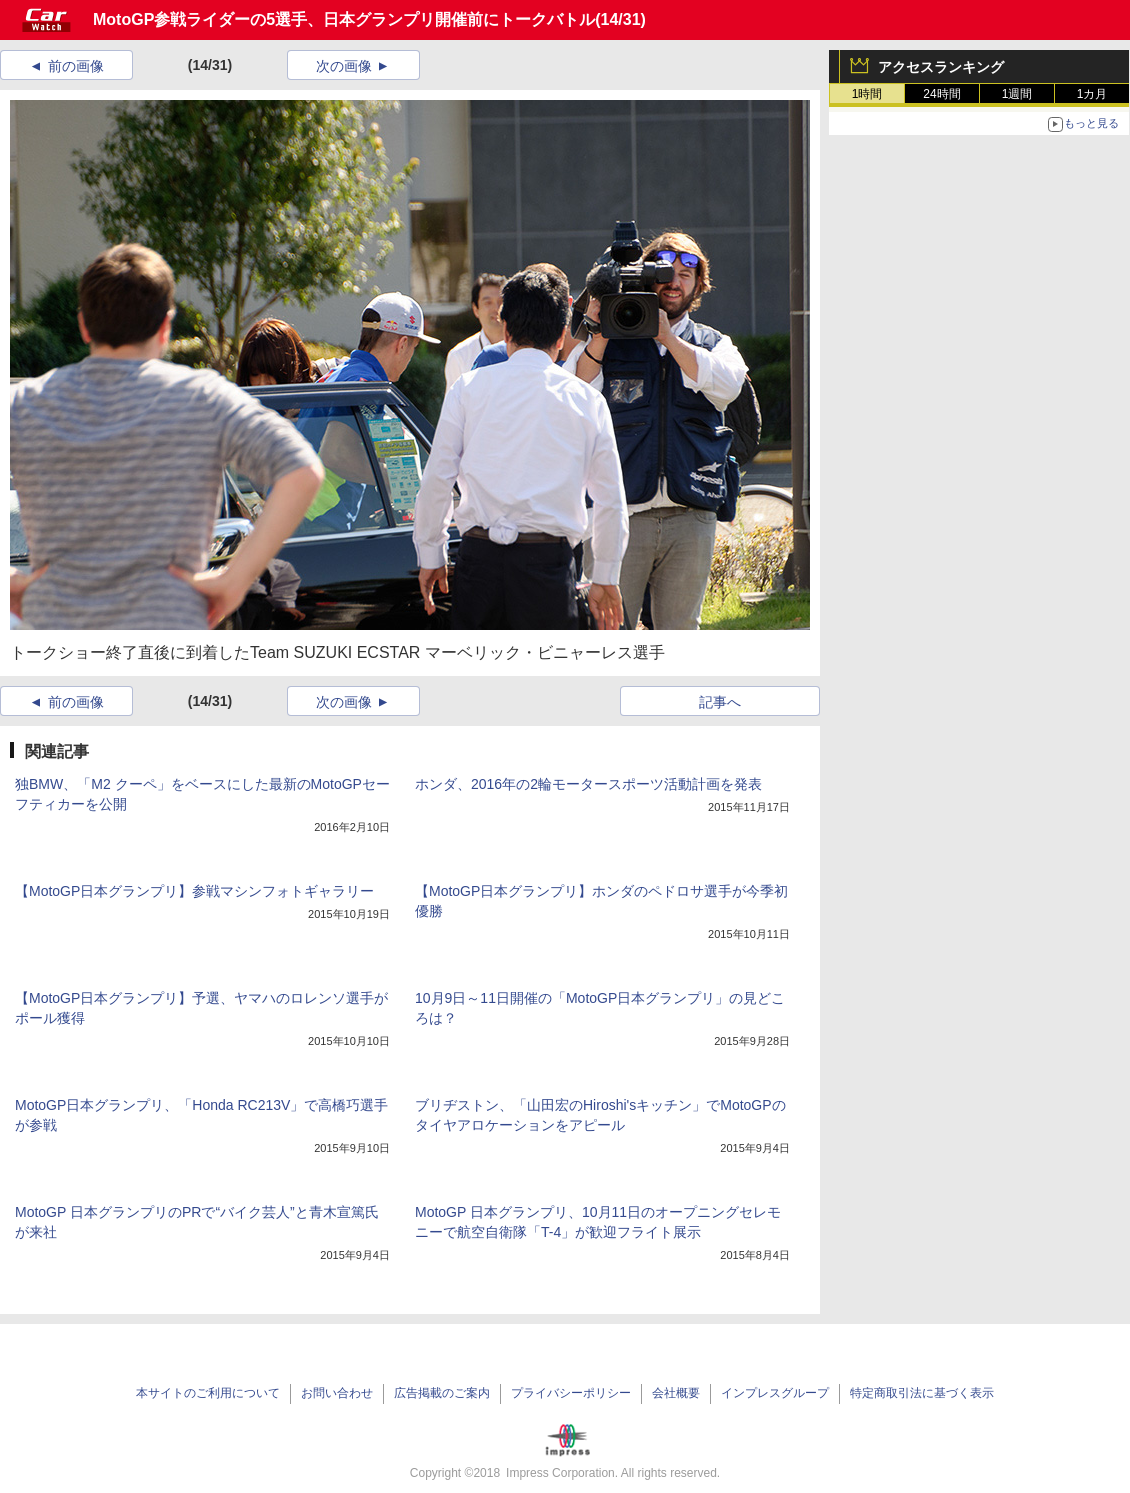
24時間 (941, 94)
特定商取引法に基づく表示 (922, 1393)
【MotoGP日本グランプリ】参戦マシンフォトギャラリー (194, 891)
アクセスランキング (941, 67)
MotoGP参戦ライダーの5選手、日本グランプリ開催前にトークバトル (344, 19)
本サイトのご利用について (208, 1393)
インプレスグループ (775, 1393)
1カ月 (1092, 94)
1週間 (1017, 94)
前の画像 (76, 66)
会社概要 (676, 1393)
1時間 (867, 94)
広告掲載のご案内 (442, 1393)
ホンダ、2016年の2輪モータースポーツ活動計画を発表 (588, 784)
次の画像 (344, 66)
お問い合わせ (337, 1393)
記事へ (720, 702)
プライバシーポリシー (571, 1393)
